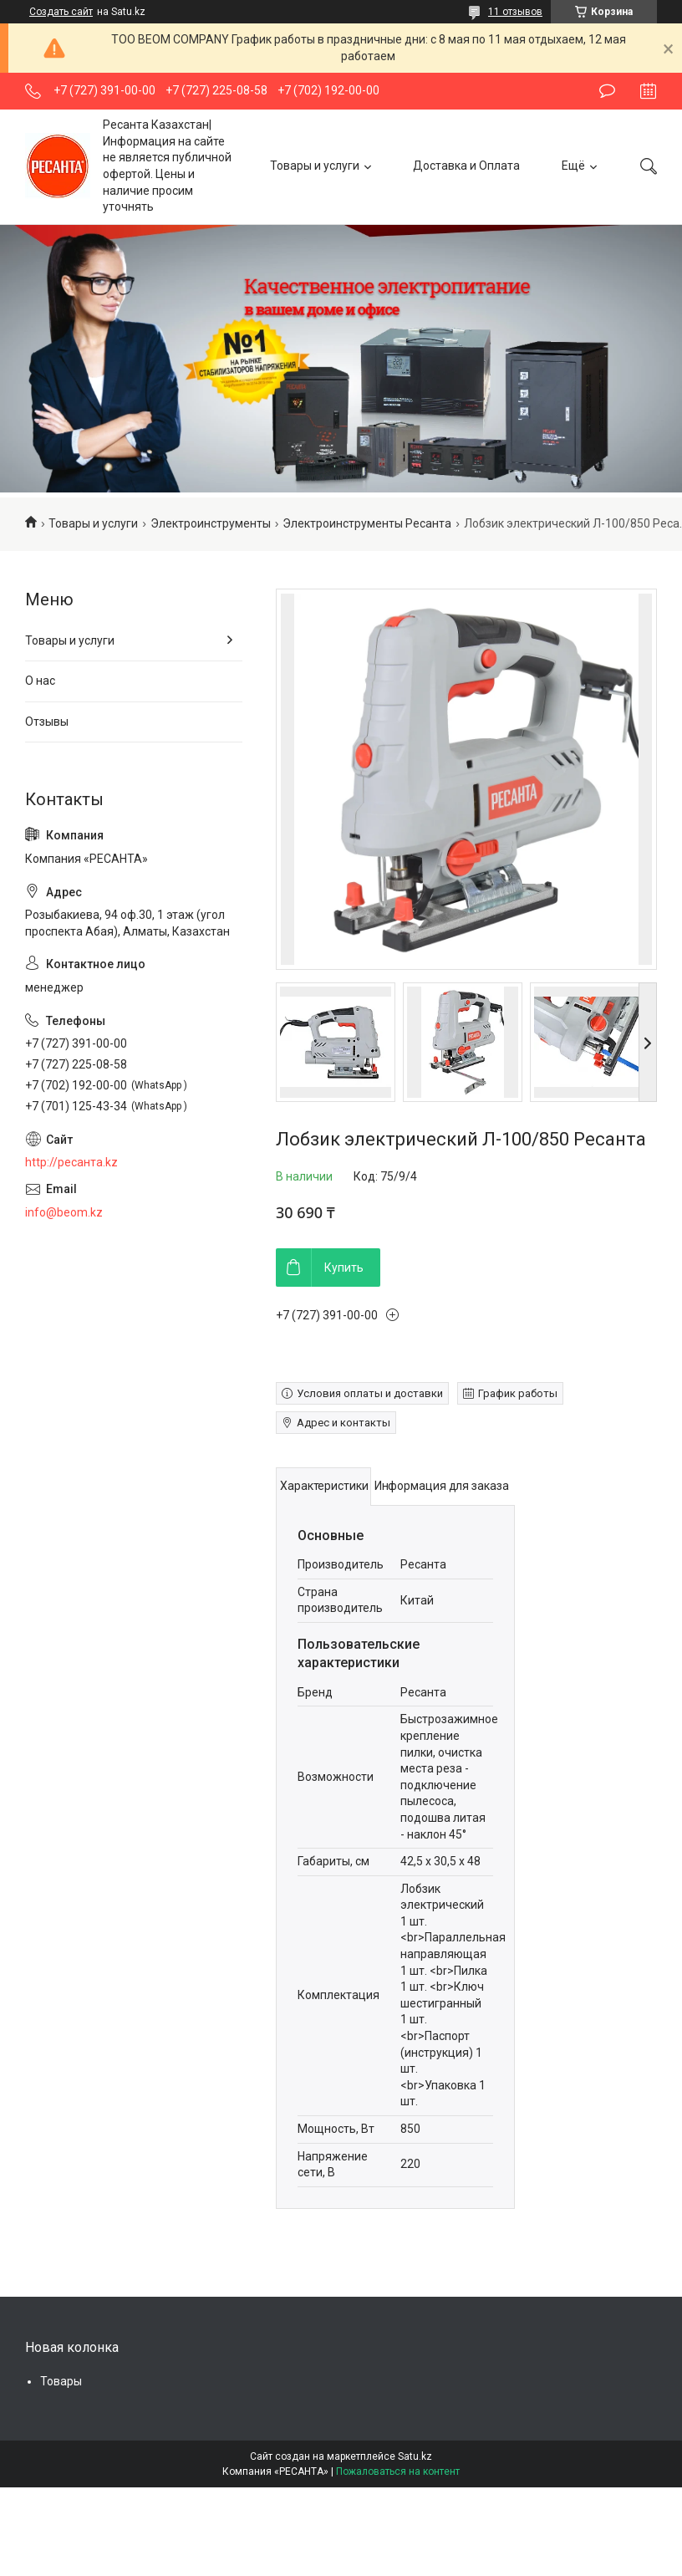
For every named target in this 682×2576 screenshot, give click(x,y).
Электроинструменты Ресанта (366, 523)
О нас (40, 680)
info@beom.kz (64, 1212)
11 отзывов (515, 12)
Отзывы (47, 721)
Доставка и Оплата (466, 165)
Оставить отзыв (607, 91)
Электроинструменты (210, 523)
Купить (344, 1267)
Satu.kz (415, 2456)
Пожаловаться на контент (398, 2471)
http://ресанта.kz (71, 1162)
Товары (61, 2381)
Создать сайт (61, 12)
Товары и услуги (314, 165)
